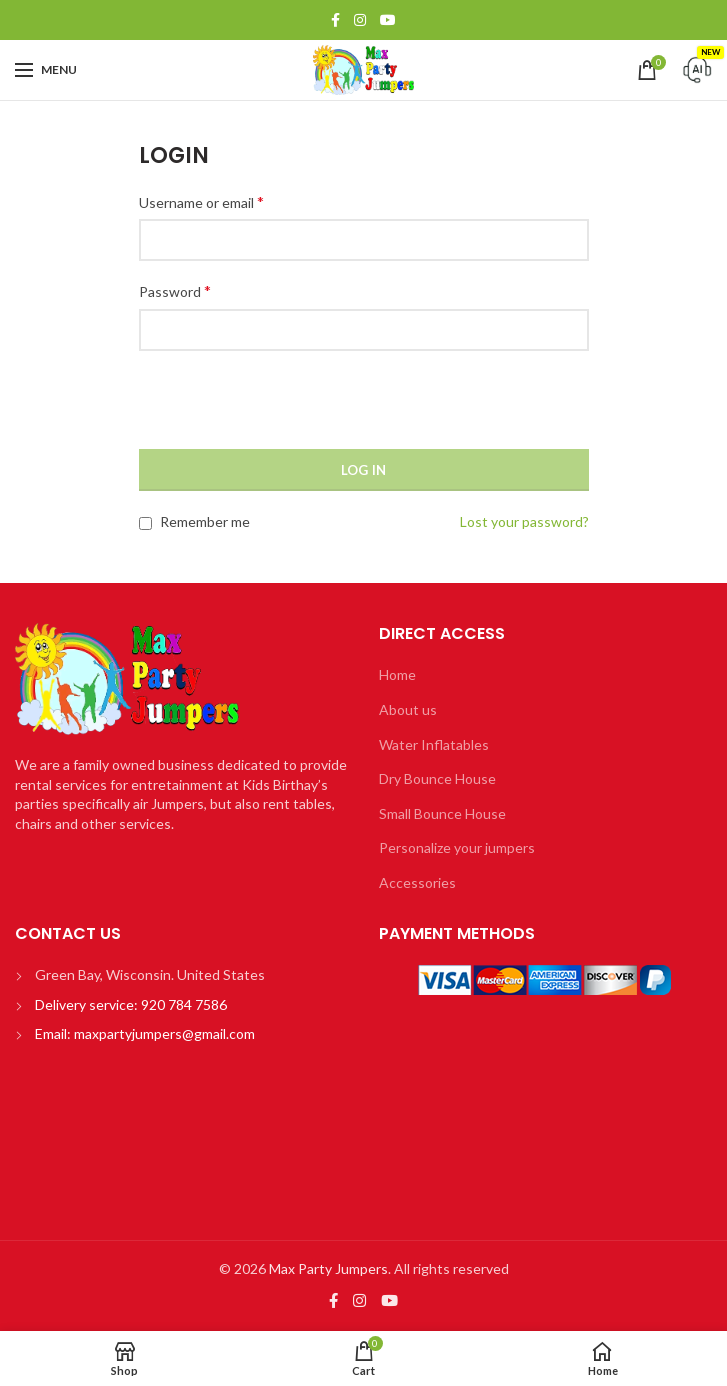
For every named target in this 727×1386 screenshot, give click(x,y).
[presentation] (291, 410)
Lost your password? (524, 521)
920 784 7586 (182, 1004)
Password (175, 290)
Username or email (201, 201)
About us (408, 709)
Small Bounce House (442, 813)
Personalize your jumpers (457, 847)
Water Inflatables (434, 744)
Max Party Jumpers (328, 1268)
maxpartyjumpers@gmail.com (164, 1033)
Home (397, 674)
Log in (364, 470)
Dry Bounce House (437, 778)
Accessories (417, 882)
